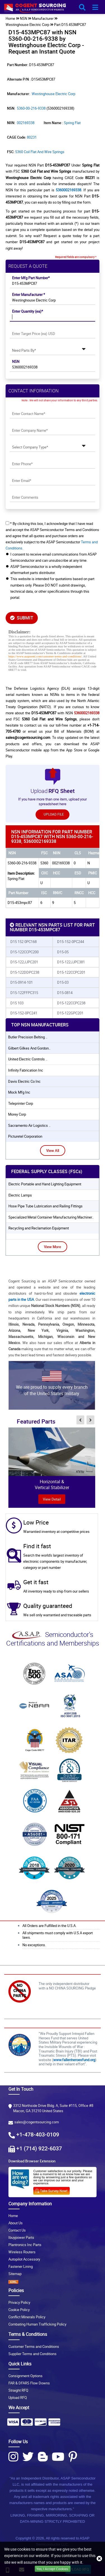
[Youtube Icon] (58, 2456)
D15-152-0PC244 (70, 941)
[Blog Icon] (43, 2456)
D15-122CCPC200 (24, 951)
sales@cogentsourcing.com (36, 2121)
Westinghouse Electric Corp (27, 24)
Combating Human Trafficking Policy (37, 2324)
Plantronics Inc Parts (24, 2244)
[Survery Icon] (53, 2190)
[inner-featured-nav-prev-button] (80, 1419)
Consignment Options (25, 2375)
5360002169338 (68, 189)
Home (13, 2215)
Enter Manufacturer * (28, 294)
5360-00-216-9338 (31, 108)
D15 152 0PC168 (23, 941)
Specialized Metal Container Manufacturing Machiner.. (51, 1217)
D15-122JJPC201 (24, 961)
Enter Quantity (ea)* (27, 311)
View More (52, 1246)
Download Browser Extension (31, 2160)
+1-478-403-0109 (37, 2134)
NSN (15, 361)
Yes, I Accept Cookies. (52, 2569)
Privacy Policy (19, 2302)
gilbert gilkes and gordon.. (29, 1048)
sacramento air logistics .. (29, 1125)
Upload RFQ (17, 2397)
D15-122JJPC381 (71, 961)
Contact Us (17, 2230)
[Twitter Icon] (28, 2456)
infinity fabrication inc (25, 1070)
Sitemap (15, 2273)
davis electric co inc (24, 1081)
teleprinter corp (20, 1103)
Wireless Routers (22, 2251)
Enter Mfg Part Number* (31, 277)
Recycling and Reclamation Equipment (38, 1228)
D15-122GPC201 (70, 1013)
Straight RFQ (18, 2390)
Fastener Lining (20, 2266)
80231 (32, 137)
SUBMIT (21, 618)
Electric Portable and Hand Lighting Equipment (44, 1183)
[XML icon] (52, 2282)
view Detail (52, 1499)
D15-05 (63, 951)
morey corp (17, 1114)
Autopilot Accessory (24, 2259)
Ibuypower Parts (21, 2237)
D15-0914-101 (21, 982)
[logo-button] (48, 9)
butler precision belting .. (27, 1036)
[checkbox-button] (7, 523)
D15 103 (17, 1002)
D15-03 (63, 982)
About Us (15, 2222)
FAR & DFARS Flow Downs (29, 2383)
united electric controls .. (27, 1059)
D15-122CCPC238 (71, 1002)
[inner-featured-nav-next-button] (90, 1419)
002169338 (25, 122)
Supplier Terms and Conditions (32, 2353)
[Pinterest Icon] (73, 2456)
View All (52, 1150)
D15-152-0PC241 (23, 1013)
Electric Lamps (20, 1195)
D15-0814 (65, 992)
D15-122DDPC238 (24, 972)
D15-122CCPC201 (71, 972)
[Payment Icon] (13, 2423)
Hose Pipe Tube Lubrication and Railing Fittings (45, 1206)
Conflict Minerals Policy (26, 2316)
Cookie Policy (19, 2309)
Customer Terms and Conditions (33, 2346)
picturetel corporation (25, 1136)
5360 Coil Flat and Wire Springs (39, 151)
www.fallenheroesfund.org (74, 2059)
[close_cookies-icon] (99, 2558)
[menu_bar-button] (95, 7)
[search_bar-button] (82, 7)
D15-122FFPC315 (24, 992)
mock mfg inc (19, 1092)
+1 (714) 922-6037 (39, 2148)
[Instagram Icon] (13, 2456)
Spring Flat (72, 122)
